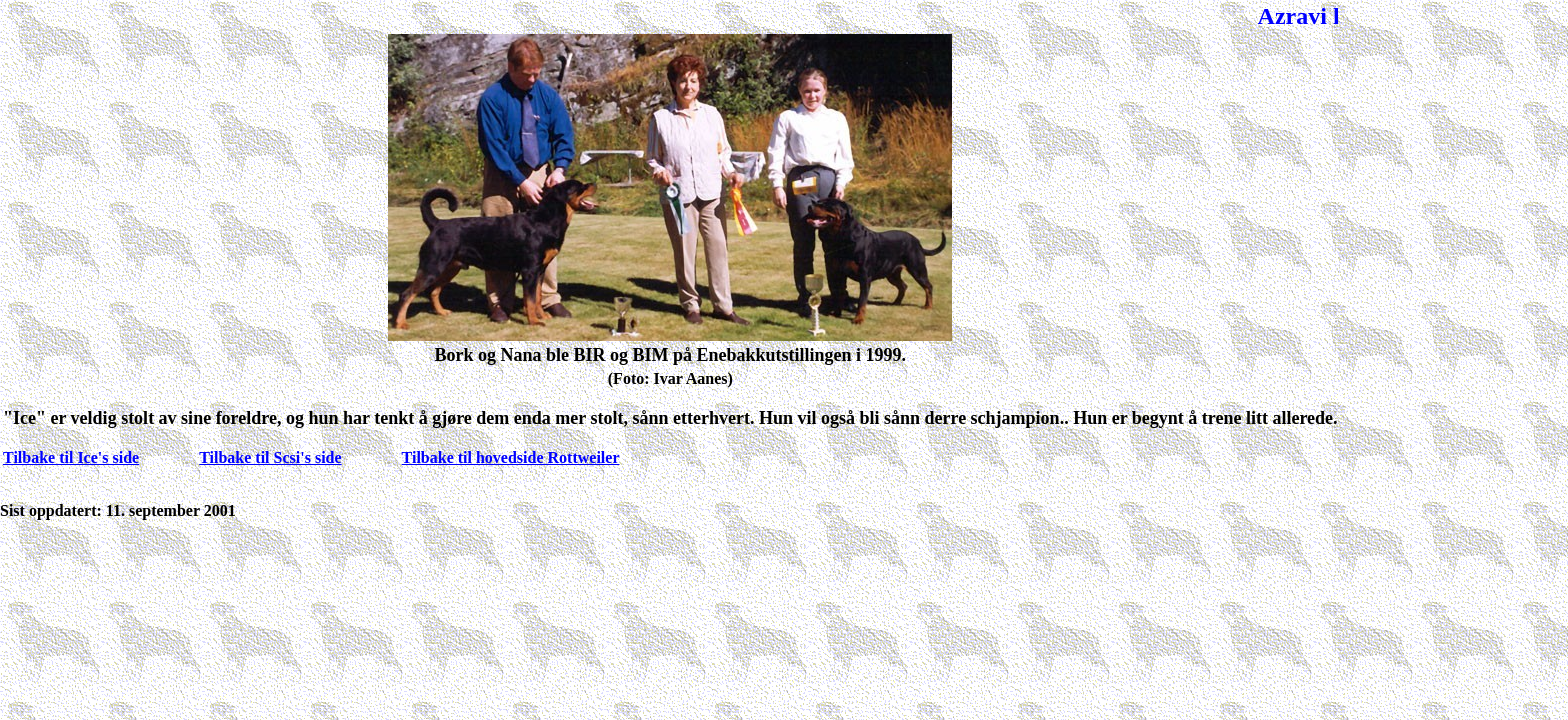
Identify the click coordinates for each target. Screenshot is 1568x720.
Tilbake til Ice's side (71, 457)
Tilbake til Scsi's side (270, 457)
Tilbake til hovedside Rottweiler (511, 457)
